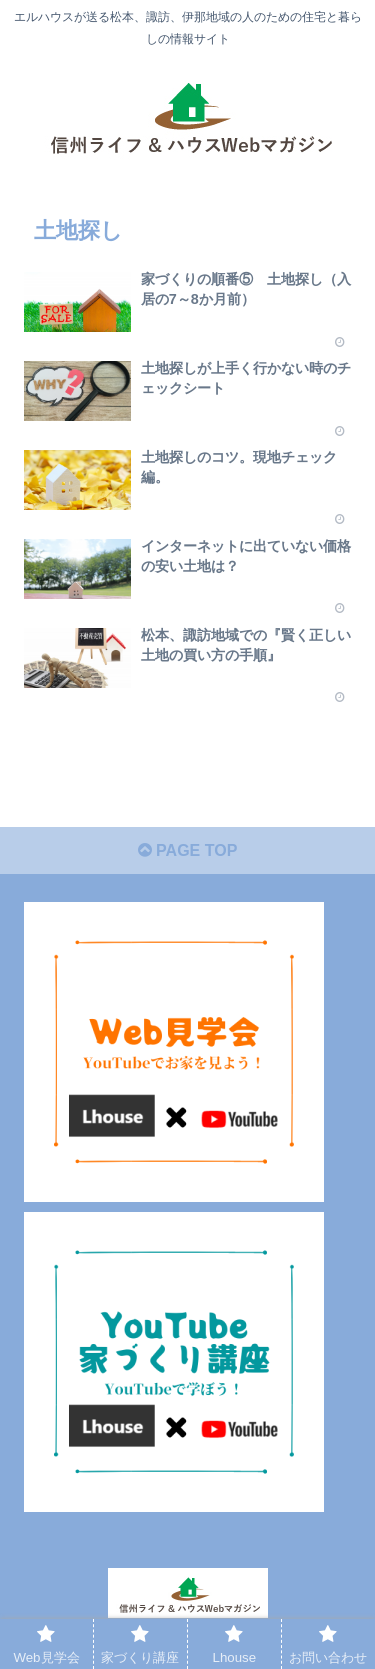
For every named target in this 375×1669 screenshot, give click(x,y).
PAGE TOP (188, 850)
